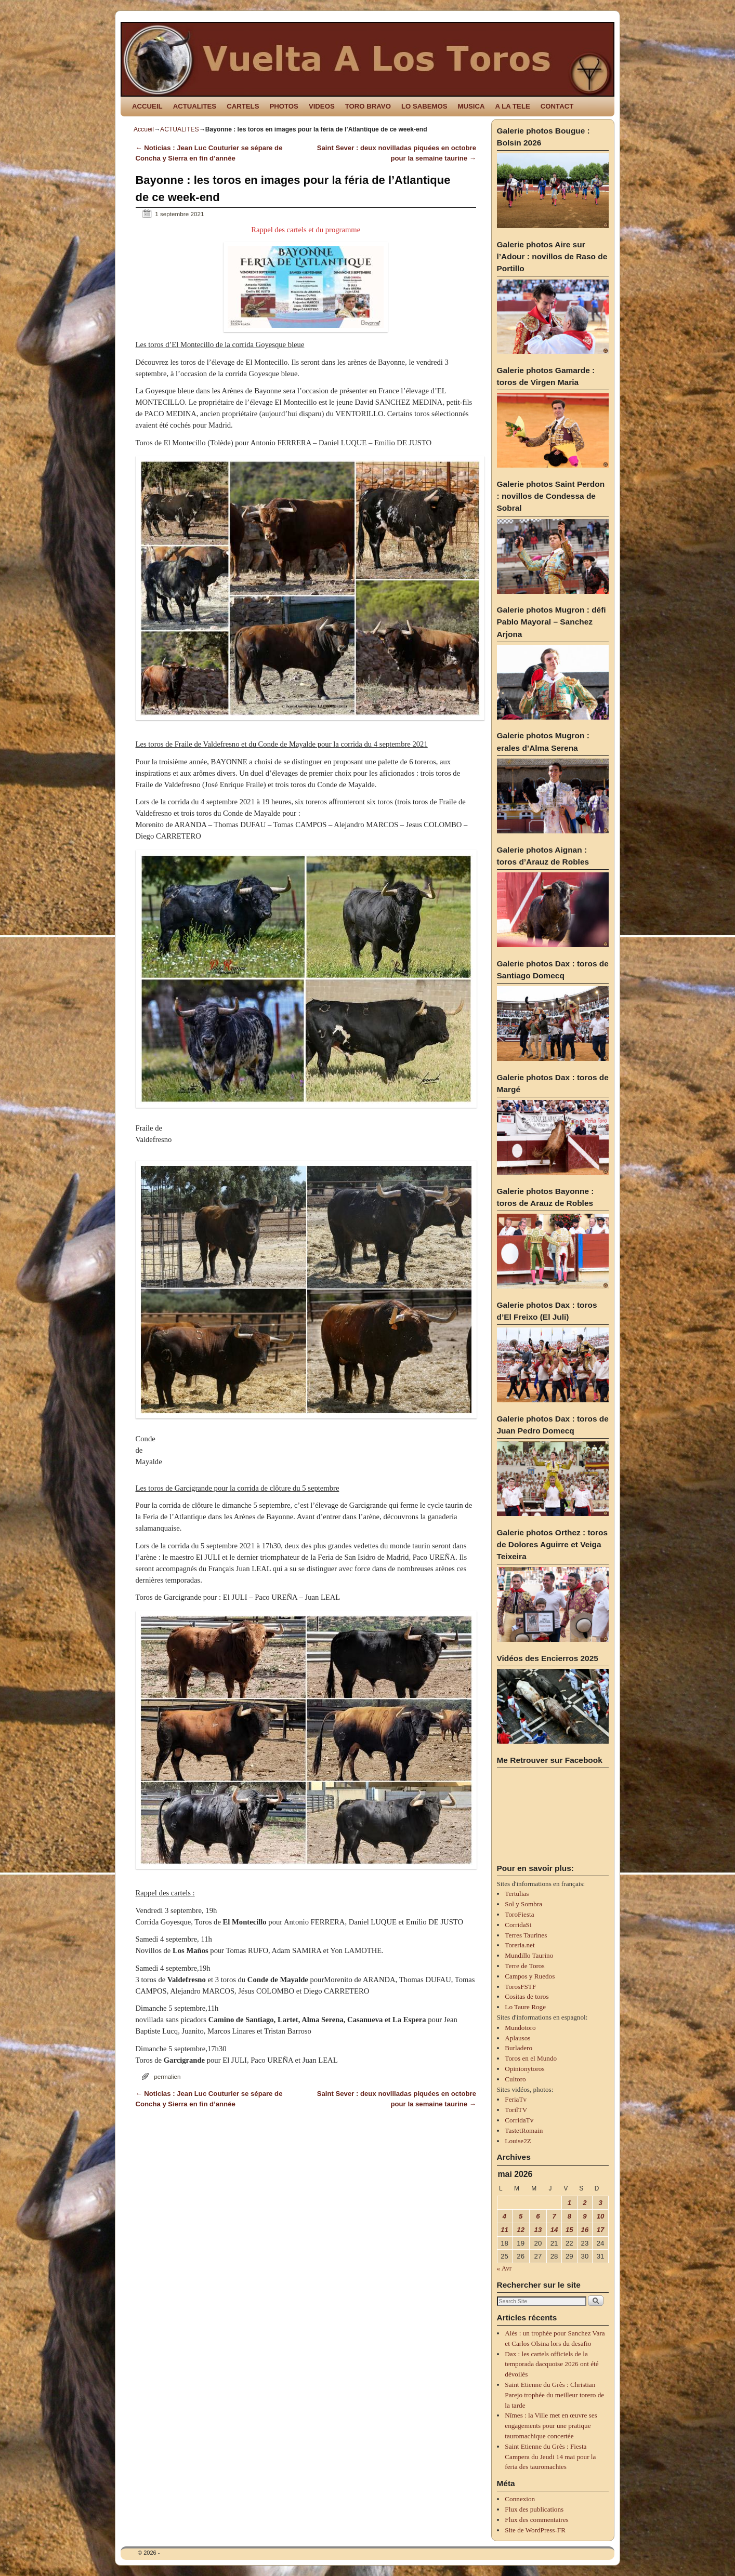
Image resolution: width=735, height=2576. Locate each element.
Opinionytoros (524, 2069)
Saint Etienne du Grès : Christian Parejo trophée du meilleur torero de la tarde (554, 2395)
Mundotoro (520, 2027)
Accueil (144, 129)
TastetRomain (524, 2130)
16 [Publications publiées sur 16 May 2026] (585, 2230)
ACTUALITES (195, 106)
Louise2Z (518, 2141)
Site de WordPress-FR (535, 2530)
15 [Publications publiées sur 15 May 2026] (569, 2230)
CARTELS (243, 106)
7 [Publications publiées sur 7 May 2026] (554, 2216)
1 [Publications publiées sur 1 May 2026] (569, 2203)
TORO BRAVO (368, 106)
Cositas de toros (526, 1996)
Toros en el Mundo (531, 2058)
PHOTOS (283, 106)
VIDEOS (322, 106)
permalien (167, 2076)
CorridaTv (519, 2120)
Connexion (520, 2499)
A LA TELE (512, 106)
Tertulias (517, 1893)
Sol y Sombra (523, 1904)
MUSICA (471, 106)
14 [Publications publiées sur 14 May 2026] (554, 2230)
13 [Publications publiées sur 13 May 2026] (538, 2230)
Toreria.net (519, 1945)
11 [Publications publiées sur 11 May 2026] (504, 2230)
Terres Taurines (526, 1935)
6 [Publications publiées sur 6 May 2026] (538, 2216)
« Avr (504, 2268)
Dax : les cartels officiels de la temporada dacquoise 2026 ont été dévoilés (551, 2364)
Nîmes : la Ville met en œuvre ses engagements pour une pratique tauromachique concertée (551, 2425)
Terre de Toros (524, 1966)
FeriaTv (516, 2099)
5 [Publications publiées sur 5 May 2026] (520, 2216)
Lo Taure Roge (525, 2007)
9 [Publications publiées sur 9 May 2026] (584, 2216)
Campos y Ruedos (530, 1976)
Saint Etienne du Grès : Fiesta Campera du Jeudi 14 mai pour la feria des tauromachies (550, 2456)
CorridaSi (518, 1925)
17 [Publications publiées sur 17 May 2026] (601, 2230)
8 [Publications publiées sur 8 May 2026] (569, 2216)
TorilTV (516, 2110)
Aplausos (517, 2038)
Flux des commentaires (536, 2520)
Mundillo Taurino (529, 1955)
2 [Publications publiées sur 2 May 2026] (584, 2203)
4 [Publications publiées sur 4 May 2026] (504, 2216)
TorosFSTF (520, 1986)
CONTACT (557, 106)
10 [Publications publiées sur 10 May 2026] (601, 2216)
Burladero (518, 2048)
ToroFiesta (519, 1914)
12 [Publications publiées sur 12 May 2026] (520, 2230)
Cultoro (515, 2079)
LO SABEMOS (424, 106)
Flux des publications (534, 2509)
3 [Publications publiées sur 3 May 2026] (600, 2203)
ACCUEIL (147, 106)
